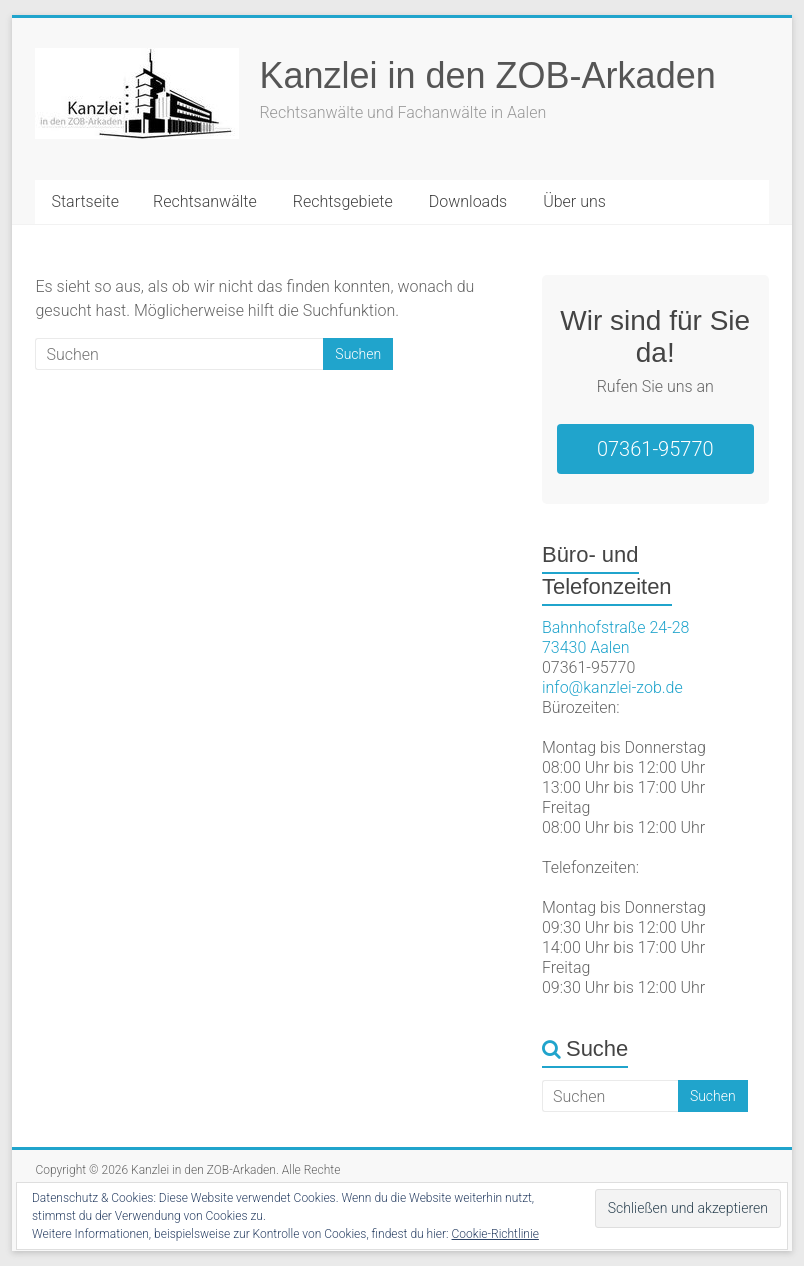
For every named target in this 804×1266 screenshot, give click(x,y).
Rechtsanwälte (205, 201)
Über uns (574, 201)
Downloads (468, 201)
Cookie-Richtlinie (495, 1234)
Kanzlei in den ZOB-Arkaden (487, 75)
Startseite (85, 201)
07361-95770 (655, 449)
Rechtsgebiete (343, 201)
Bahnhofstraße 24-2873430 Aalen (616, 637)
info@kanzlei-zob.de (612, 687)
